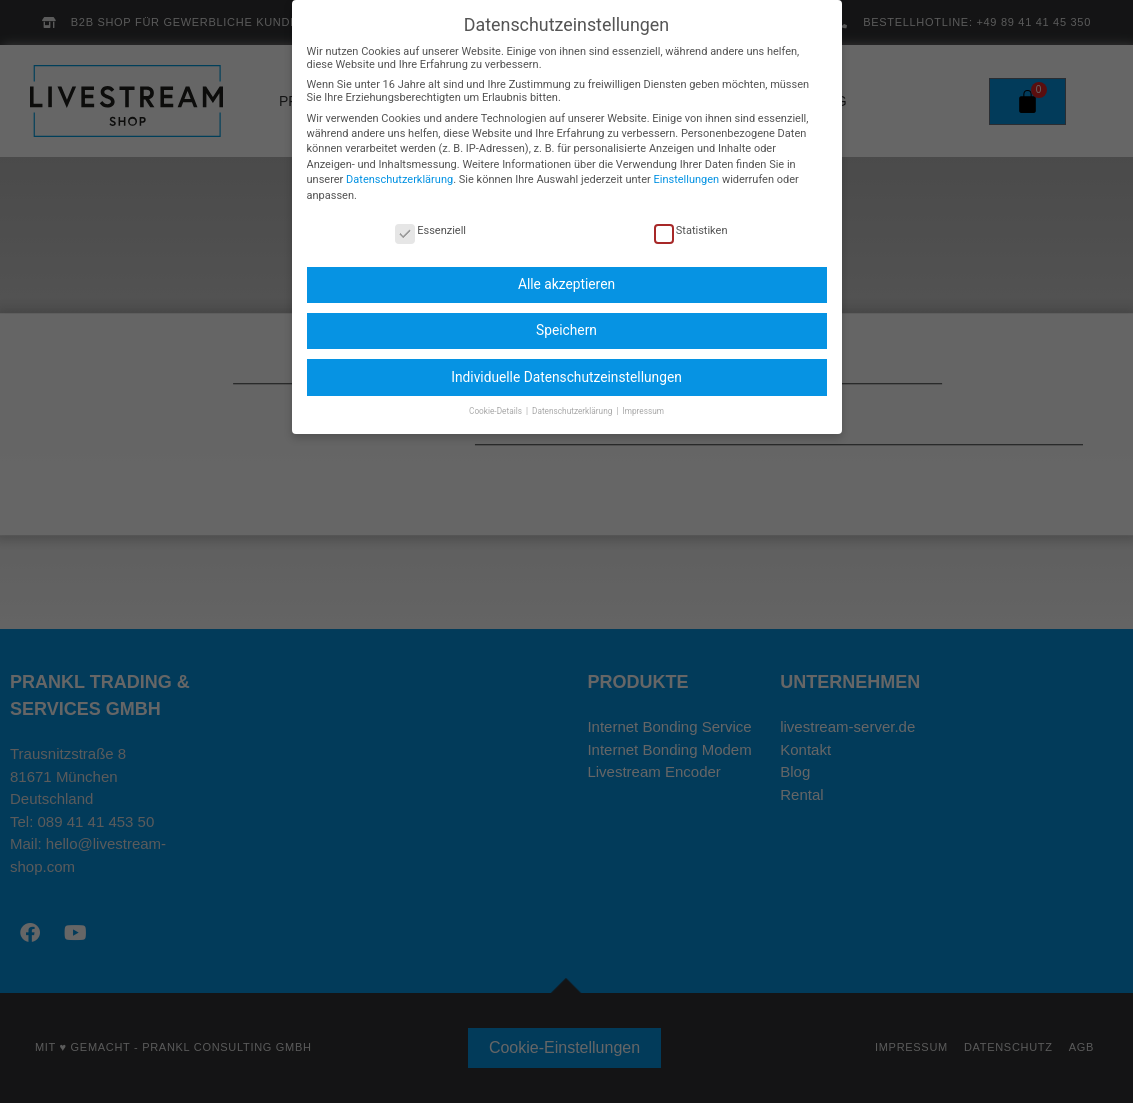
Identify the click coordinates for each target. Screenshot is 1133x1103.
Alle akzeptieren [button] (566, 269)
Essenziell (430, 215)
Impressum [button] (643, 396)
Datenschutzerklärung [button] (573, 396)
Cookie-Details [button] (496, 396)
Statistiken (691, 215)
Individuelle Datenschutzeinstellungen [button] (566, 362)
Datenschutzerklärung (399, 164)
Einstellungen (686, 164)
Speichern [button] (566, 316)
